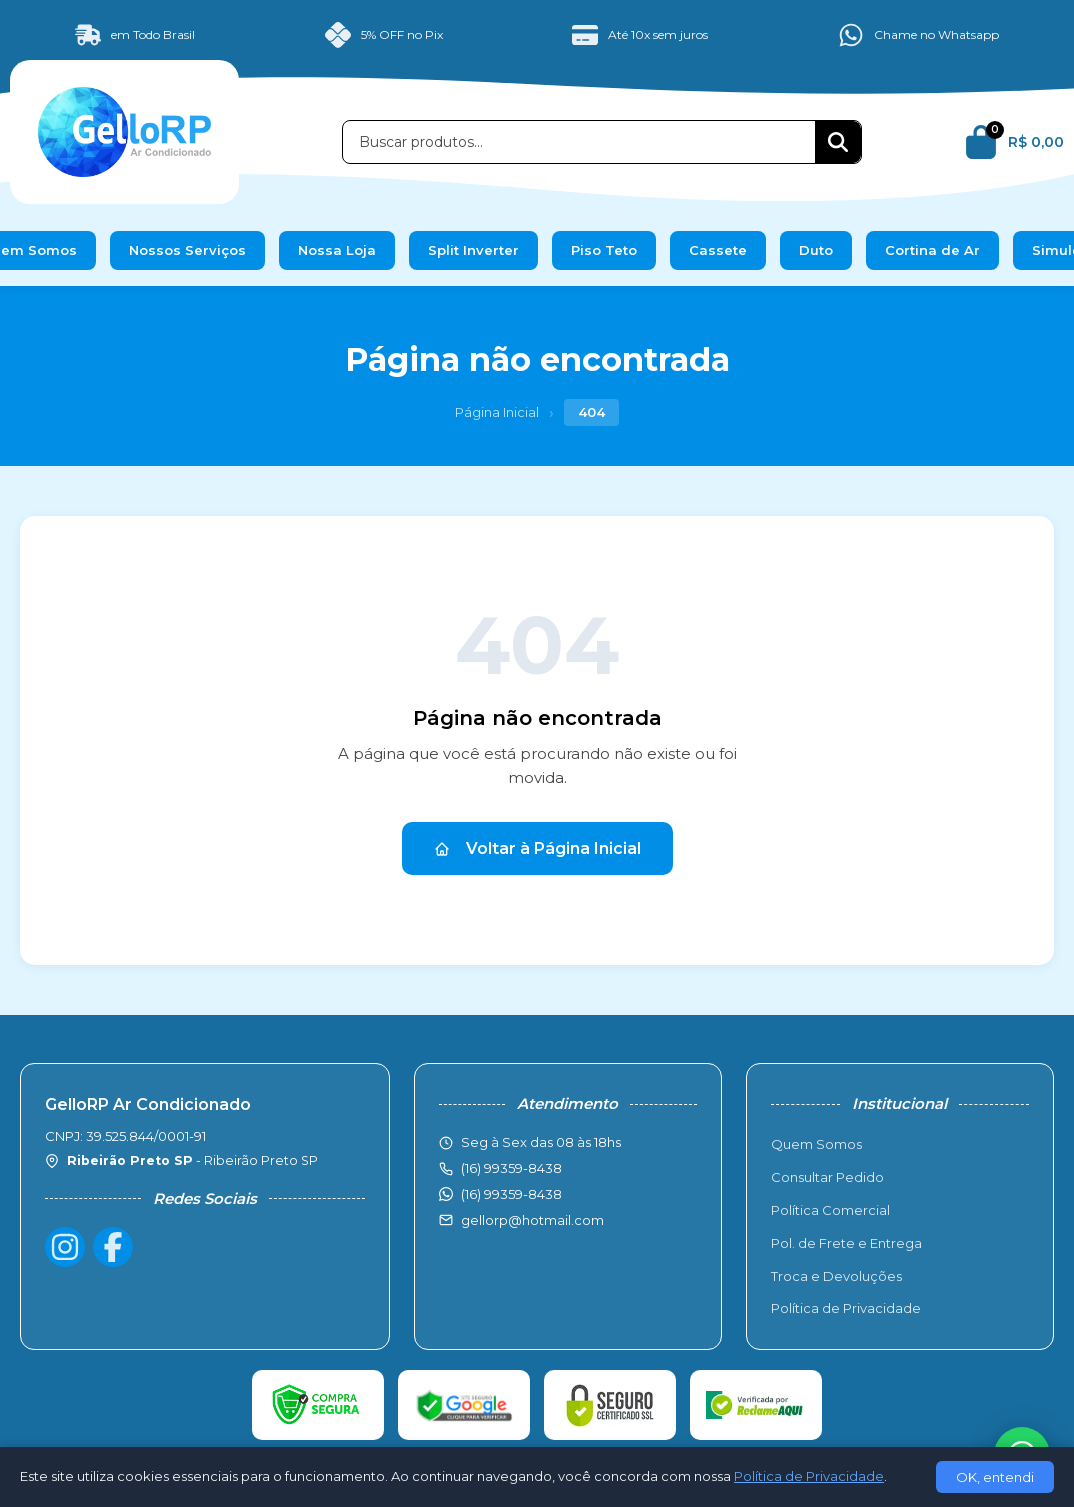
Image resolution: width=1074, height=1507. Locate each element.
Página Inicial (497, 412)
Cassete (718, 250)
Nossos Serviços (187, 250)
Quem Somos (816, 1144)
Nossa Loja (337, 250)
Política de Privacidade (846, 1308)
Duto (816, 250)
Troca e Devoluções (836, 1276)
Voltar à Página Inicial (537, 848)
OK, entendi (995, 1477)
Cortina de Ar (932, 250)
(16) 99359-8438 (511, 1194)
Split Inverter (473, 250)
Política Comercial (830, 1210)
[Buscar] (838, 142)
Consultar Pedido (827, 1177)
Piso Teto (604, 250)
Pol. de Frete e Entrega (846, 1243)
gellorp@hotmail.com (532, 1220)
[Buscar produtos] (579, 142)
